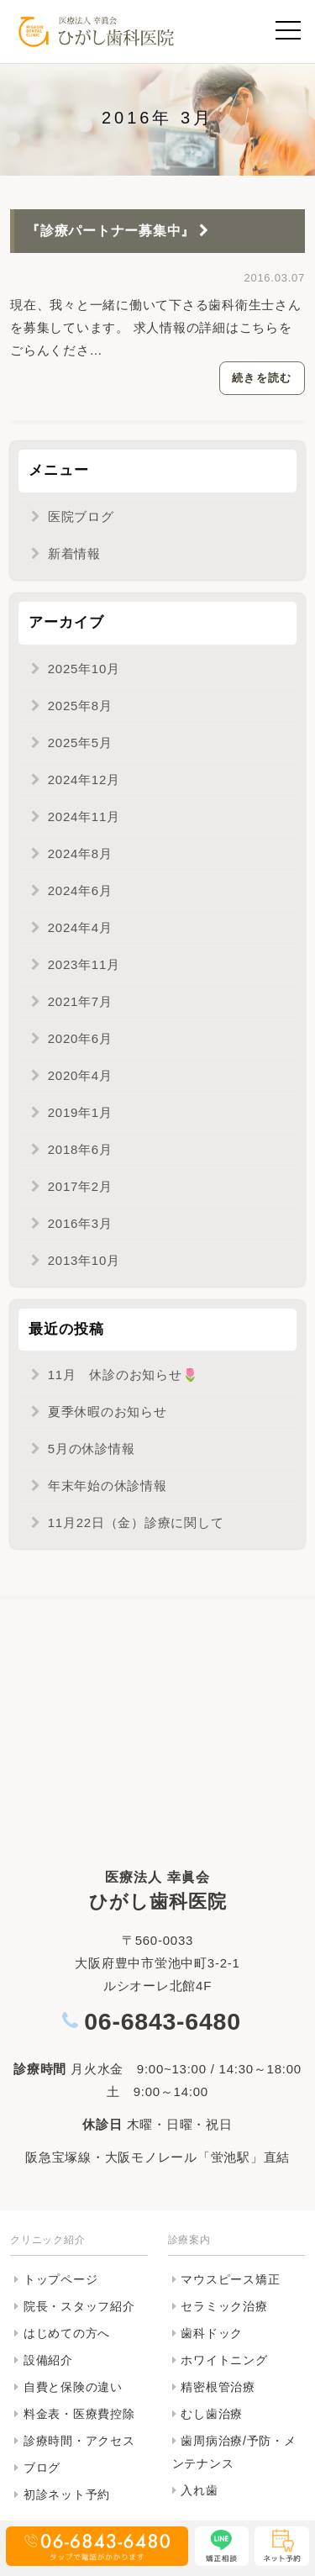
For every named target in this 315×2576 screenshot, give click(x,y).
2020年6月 (80, 1038)
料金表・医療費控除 (79, 2414)
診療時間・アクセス (79, 2440)
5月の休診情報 (91, 1448)
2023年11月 (84, 964)
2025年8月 (80, 705)
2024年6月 (80, 890)
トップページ (61, 2279)
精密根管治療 (218, 2387)
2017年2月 (80, 1186)
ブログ (42, 2467)
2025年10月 (84, 668)
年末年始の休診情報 (107, 1485)
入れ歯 (199, 2490)
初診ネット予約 (67, 2494)
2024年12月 (84, 779)
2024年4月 (80, 927)
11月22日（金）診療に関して (136, 1522)
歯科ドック (212, 2333)
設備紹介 (48, 2360)
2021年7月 (80, 1001)
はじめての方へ (67, 2333)
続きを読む (262, 377)
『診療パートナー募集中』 (119, 231)
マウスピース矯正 (230, 2279)
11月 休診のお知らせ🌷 (123, 1374)
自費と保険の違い (73, 2387)
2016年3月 (80, 1223)
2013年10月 (84, 1260)
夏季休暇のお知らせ (107, 1411)
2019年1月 (80, 1112)
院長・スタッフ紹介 (79, 2306)
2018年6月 (80, 1149)
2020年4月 (80, 1075)
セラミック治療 (224, 2306)
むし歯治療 (212, 2414)
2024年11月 (84, 816)
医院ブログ (81, 516)
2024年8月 (80, 853)
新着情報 (74, 553)
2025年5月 (80, 742)
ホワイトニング (224, 2360)
